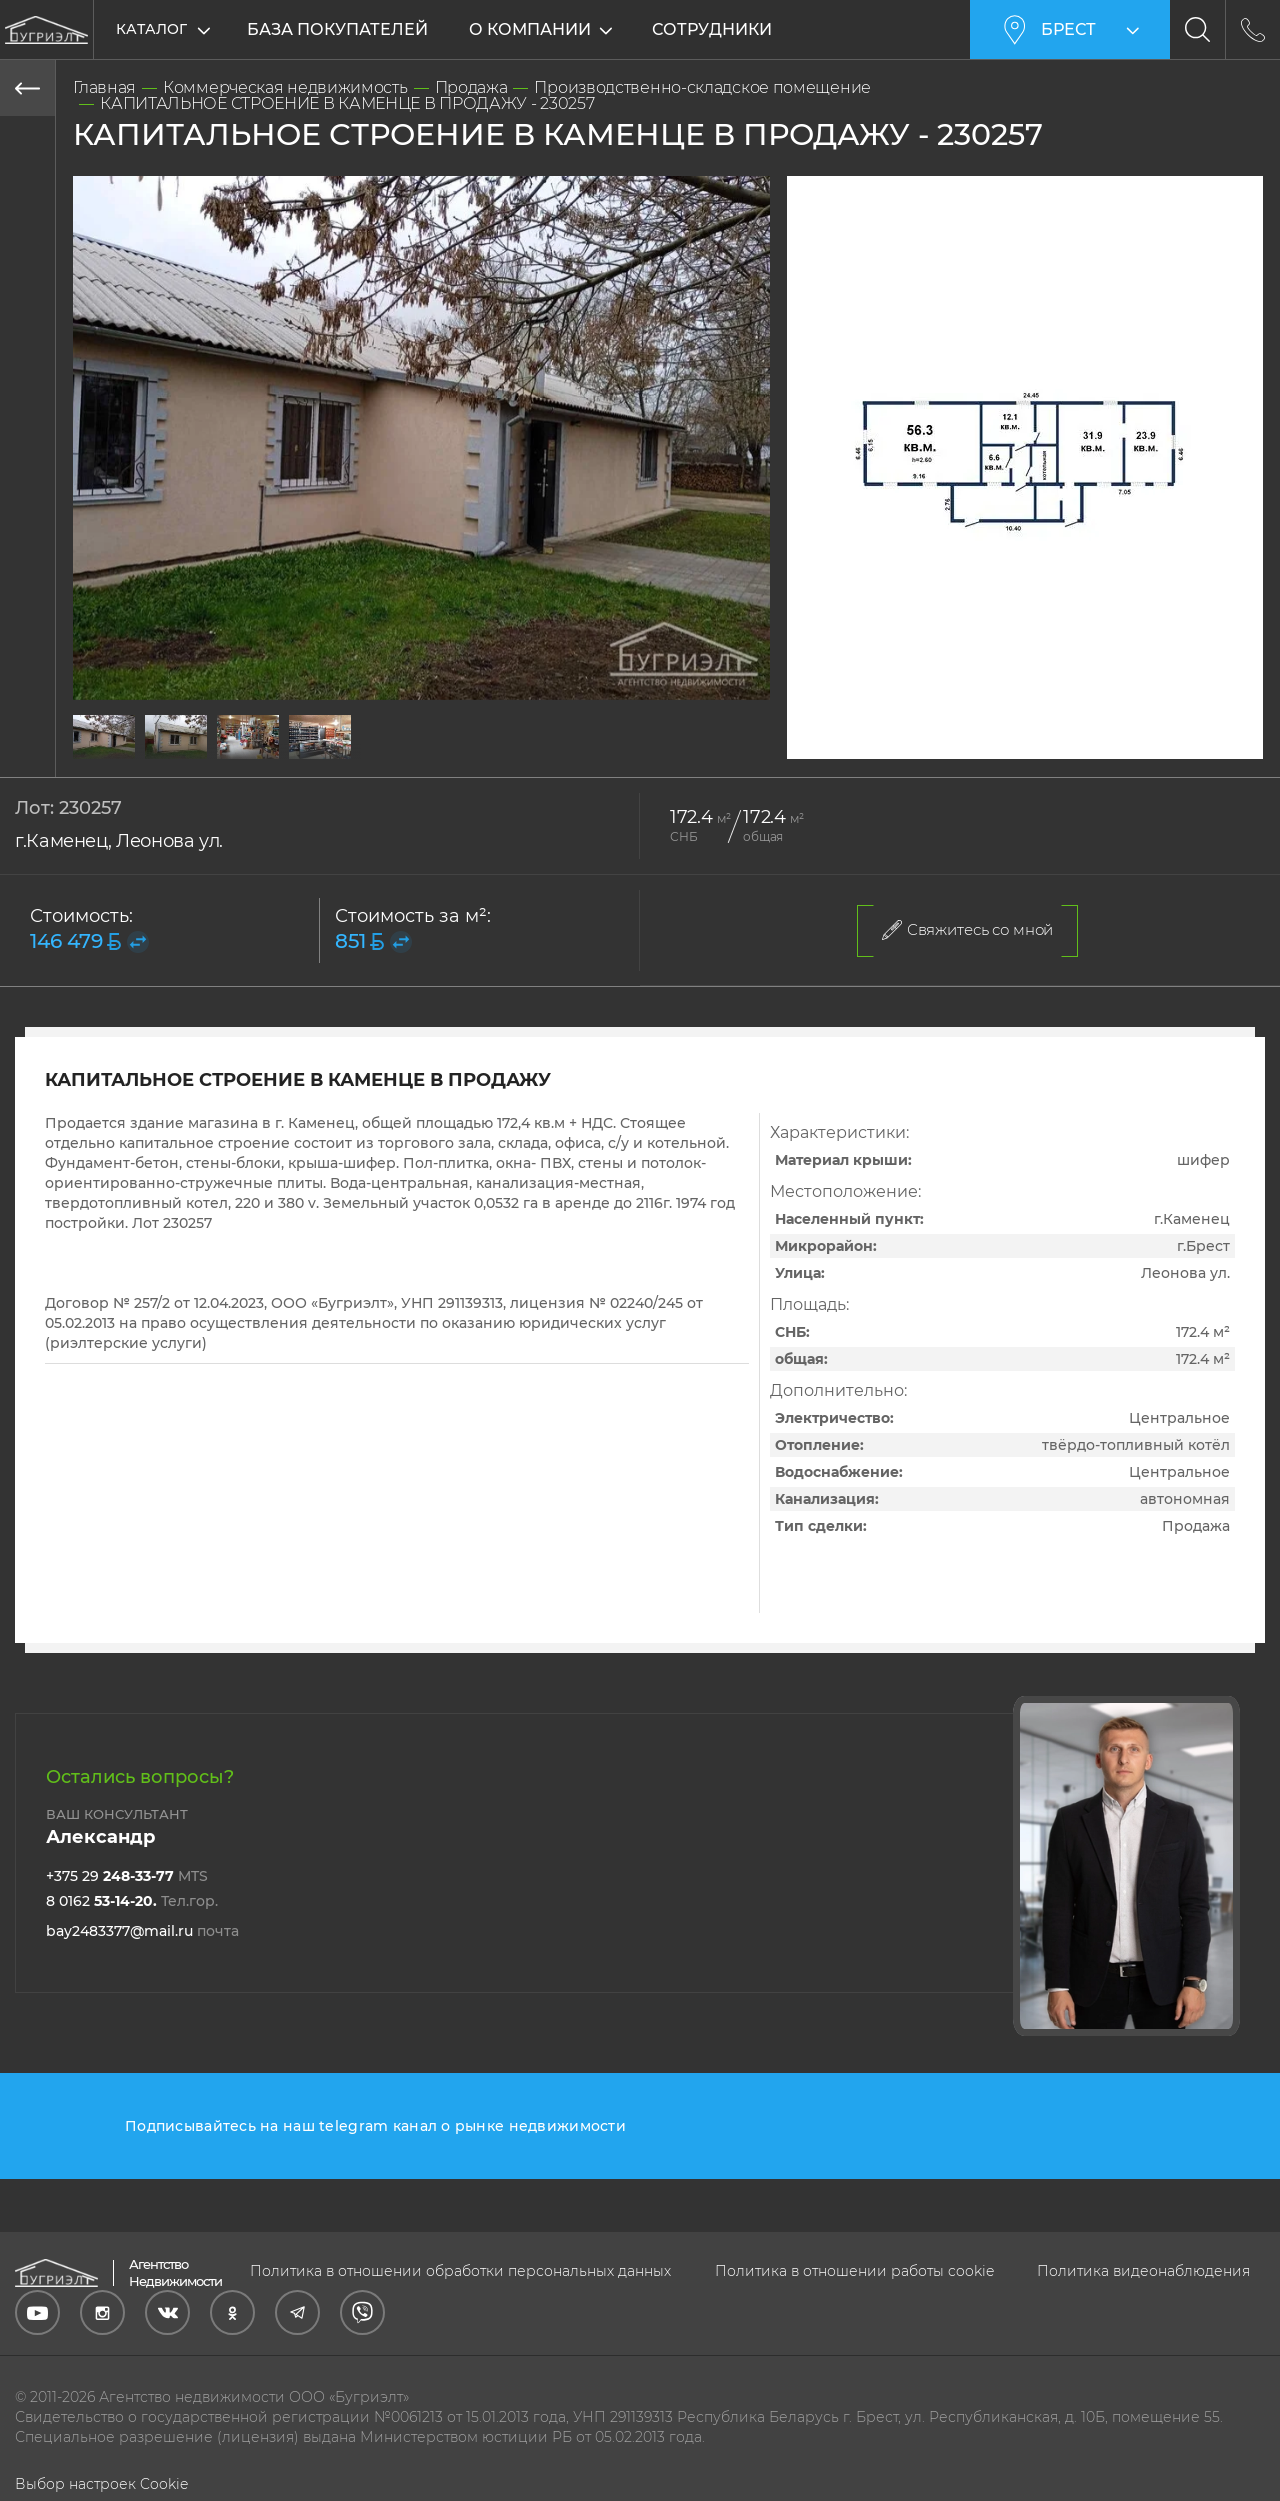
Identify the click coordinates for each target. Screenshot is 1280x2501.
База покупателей (337, 29)
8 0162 (132, 1901)
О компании (532, 29)
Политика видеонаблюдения (1143, 2271)
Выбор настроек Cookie (101, 2484)
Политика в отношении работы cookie (854, 2271)
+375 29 (127, 1876)
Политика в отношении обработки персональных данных (460, 2271)
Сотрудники (714, 29)
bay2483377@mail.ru (142, 1931)
